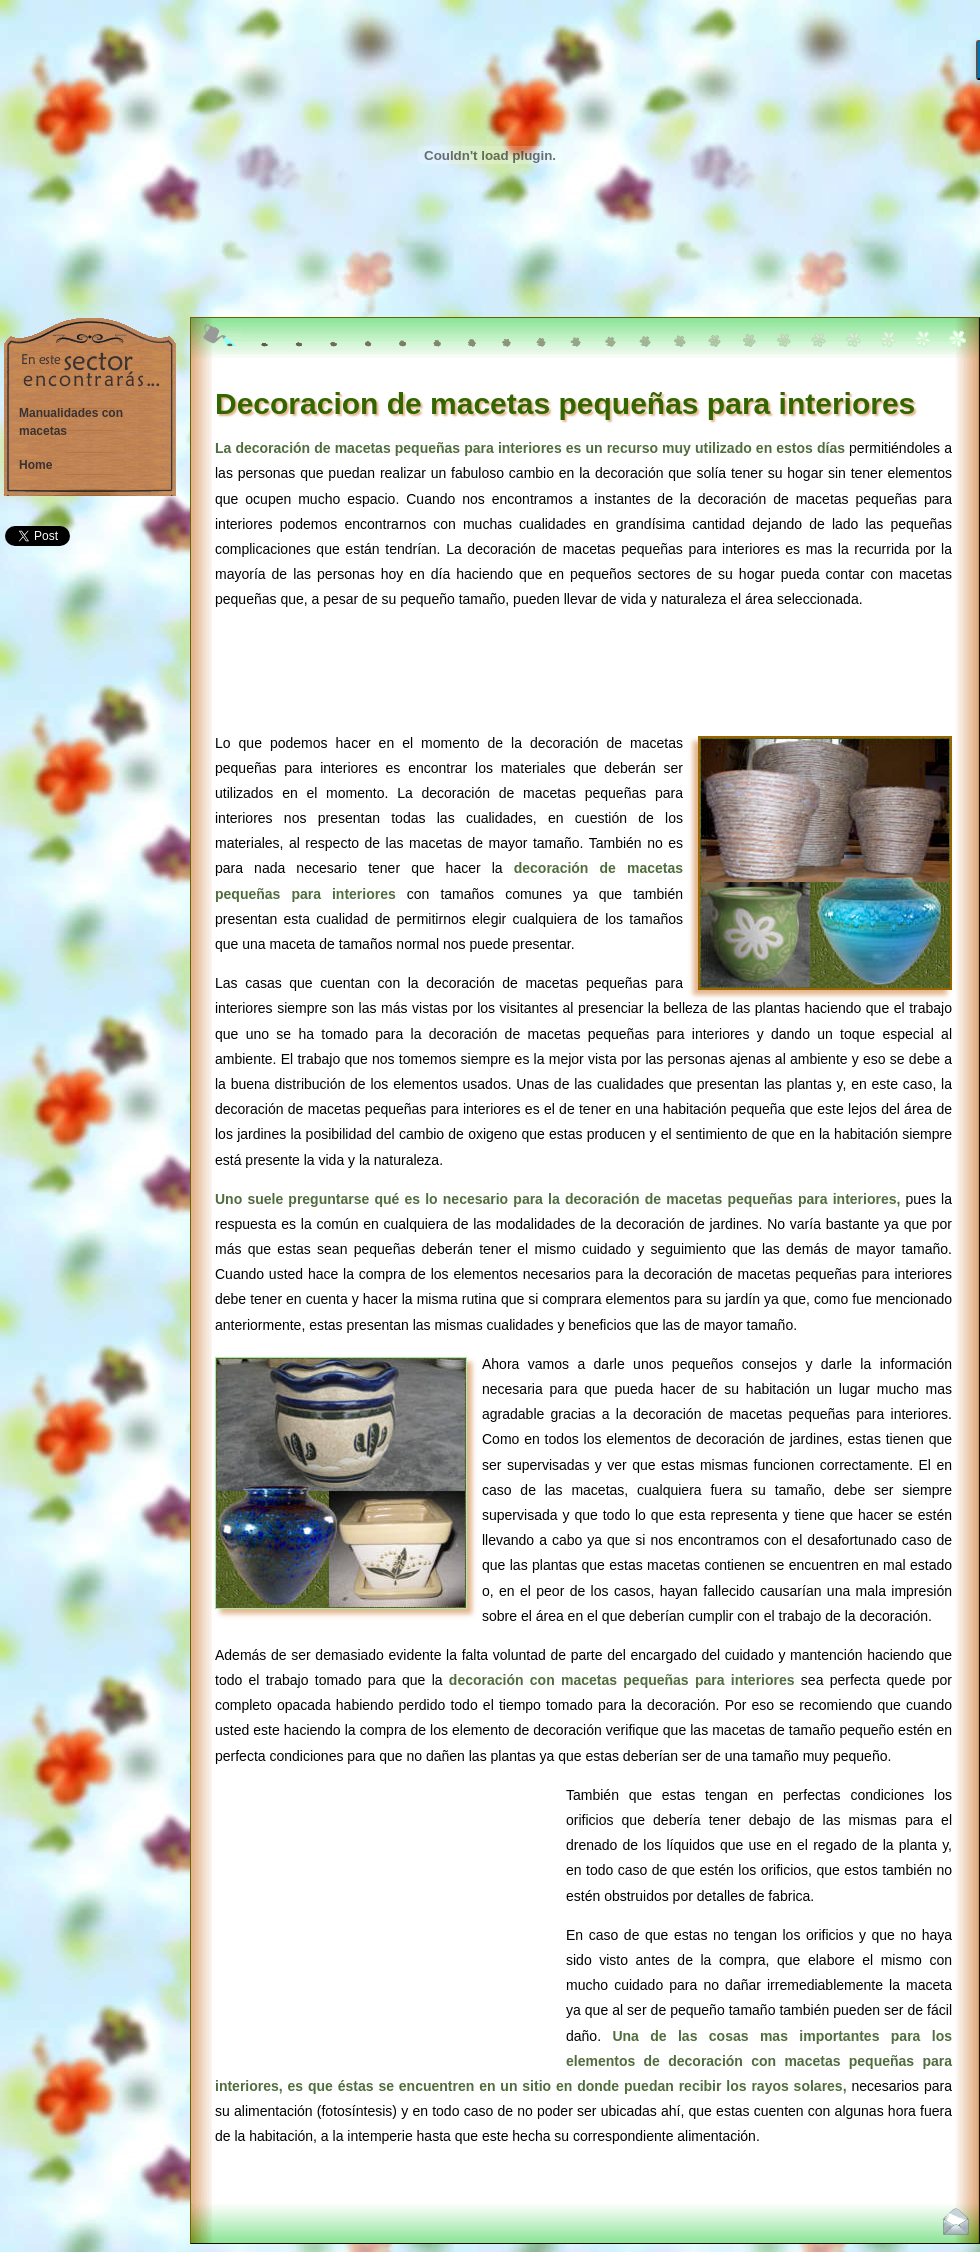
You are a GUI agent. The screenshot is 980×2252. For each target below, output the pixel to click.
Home (35, 465)
